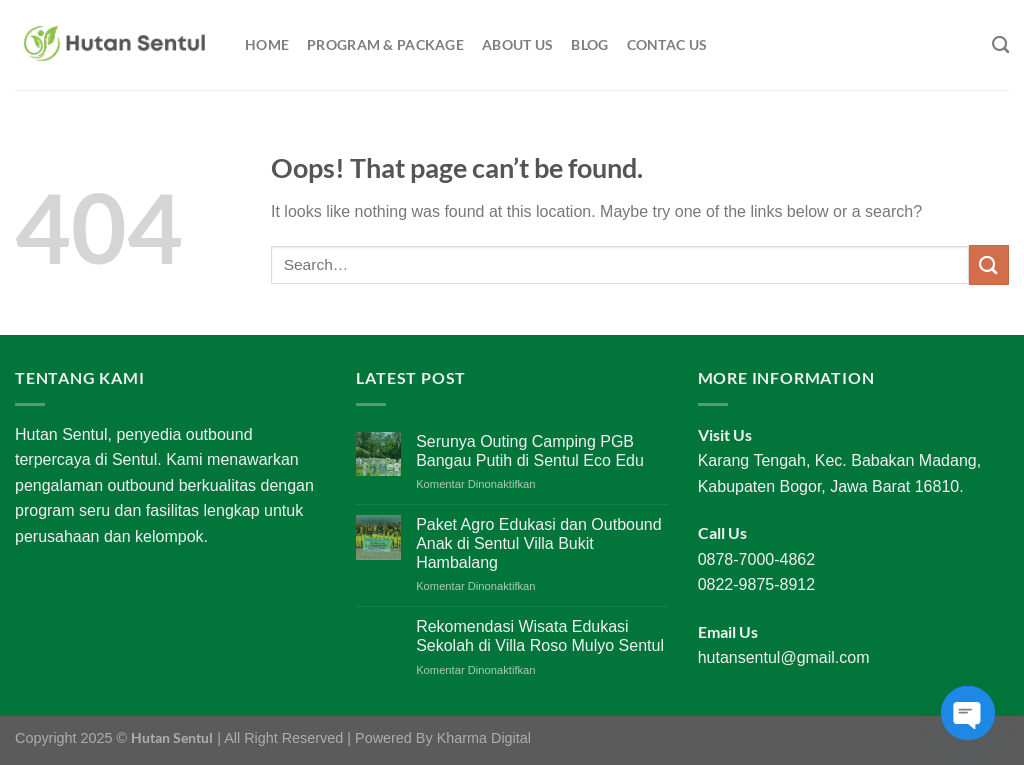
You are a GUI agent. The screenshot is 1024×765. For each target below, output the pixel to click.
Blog (589, 44)
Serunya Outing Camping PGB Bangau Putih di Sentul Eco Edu (530, 451)
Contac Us (667, 44)
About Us (517, 44)
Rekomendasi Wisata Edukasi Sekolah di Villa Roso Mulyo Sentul (540, 636)
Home (267, 44)
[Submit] (989, 264)
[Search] (1000, 45)
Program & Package (385, 44)
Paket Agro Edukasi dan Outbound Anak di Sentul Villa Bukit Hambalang (539, 543)
